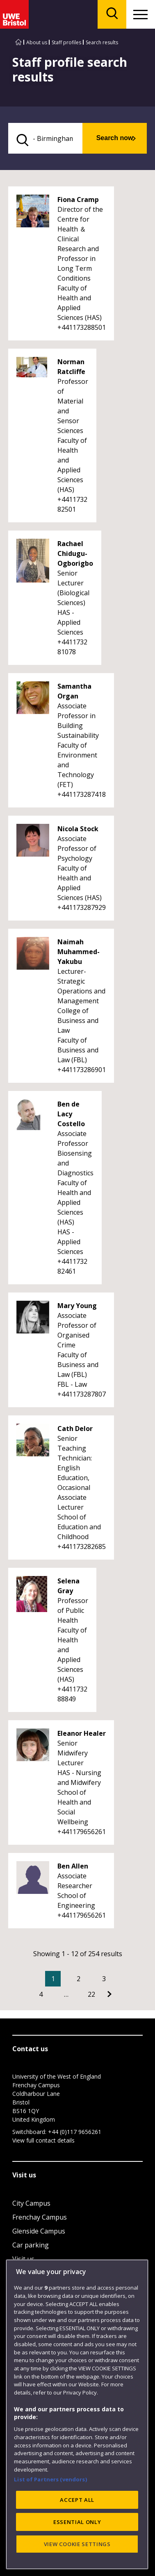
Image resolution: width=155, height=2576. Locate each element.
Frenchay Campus (39, 2217)
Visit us (23, 2258)
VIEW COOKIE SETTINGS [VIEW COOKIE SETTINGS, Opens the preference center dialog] (77, 2544)
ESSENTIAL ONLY (77, 2522)
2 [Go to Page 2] (78, 1978)
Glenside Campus (38, 2231)
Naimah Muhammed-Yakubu (78, 951)
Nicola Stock (77, 828)
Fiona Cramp (78, 199)
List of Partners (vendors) (50, 2479)
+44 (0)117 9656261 (74, 2132)
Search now (114, 137)
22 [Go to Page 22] (91, 1994)
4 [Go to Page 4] (41, 1994)
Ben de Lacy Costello (71, 1114)
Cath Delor (75, 1428)
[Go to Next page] (109, 1994)
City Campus (31, 2203)
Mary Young (77, 1305)
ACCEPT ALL (77, 2499)
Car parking (30, 2244)
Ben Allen (72, 1866)
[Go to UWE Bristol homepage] (18, 42)
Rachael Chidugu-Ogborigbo (75, 553)
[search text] (45, 138)
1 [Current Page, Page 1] (53, 1978)
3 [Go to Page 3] (104, 1978)
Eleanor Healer (81, 1733)
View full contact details (43, 2140)
